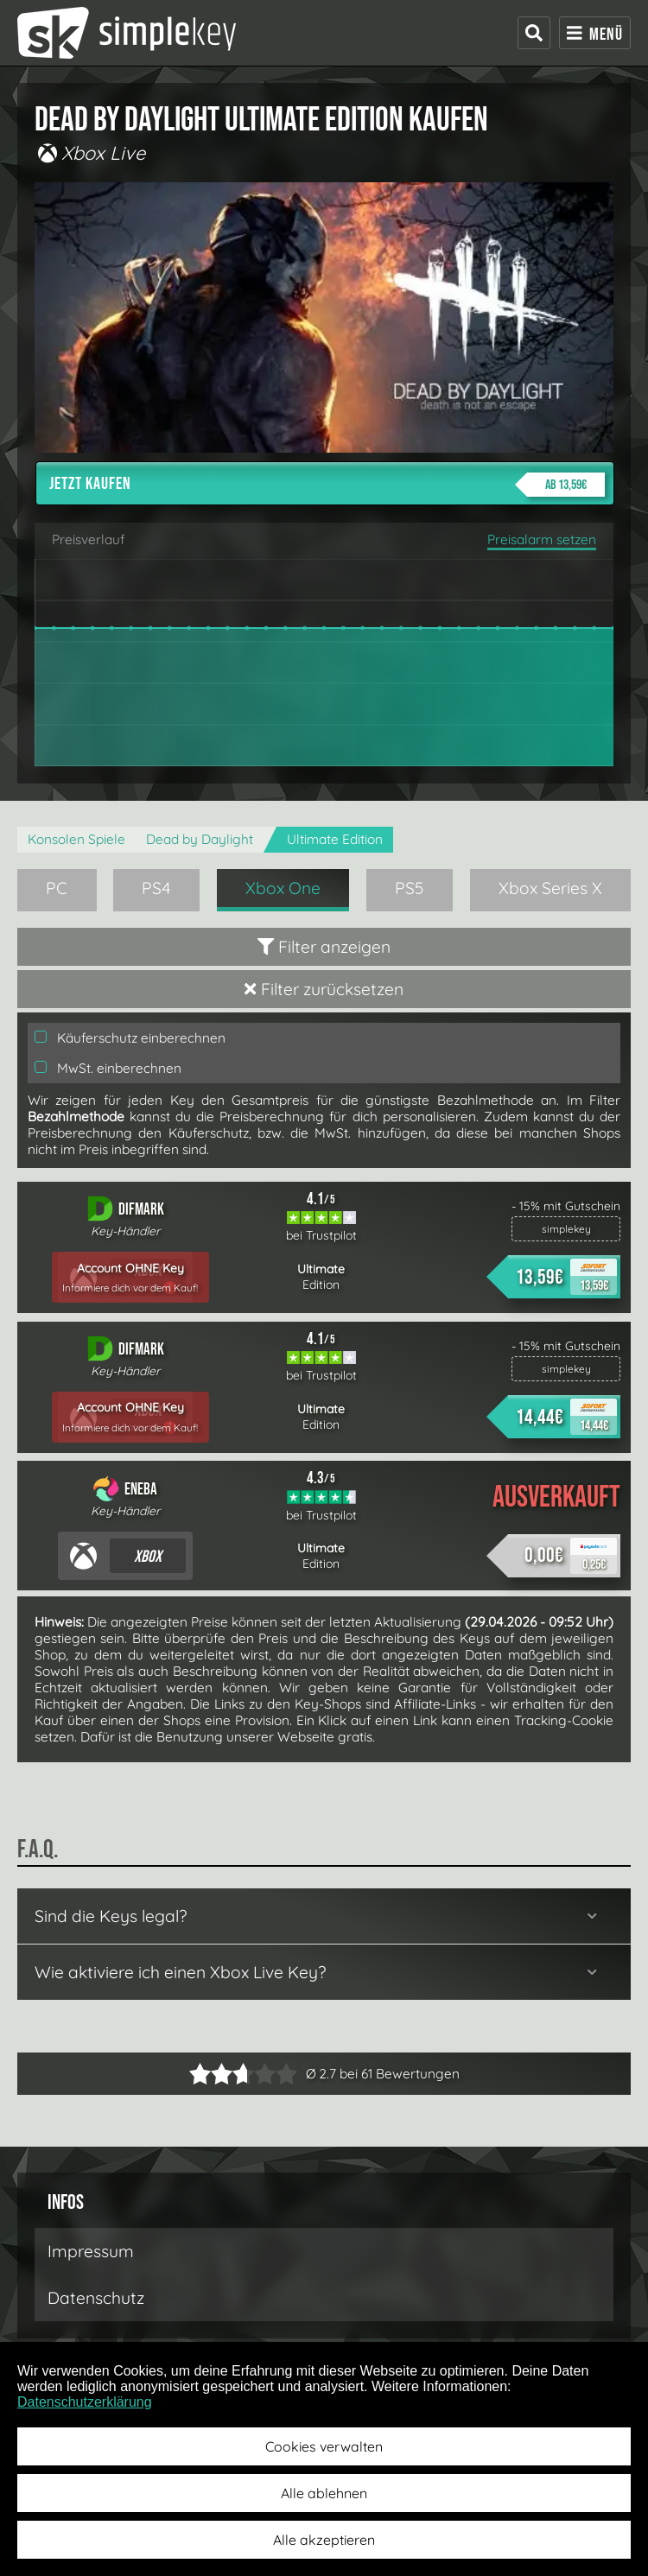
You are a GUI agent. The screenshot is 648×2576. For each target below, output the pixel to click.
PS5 (409, 888)
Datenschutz (96, 2297)
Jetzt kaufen (327, 485)
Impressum (91, 2251)
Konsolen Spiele (76, 839)
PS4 (156, 888)
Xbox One (283, 888)
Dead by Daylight (199, 839)
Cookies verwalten (324, 2446)
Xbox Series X (550, 888)
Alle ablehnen (324, 2493)
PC (56, 888)
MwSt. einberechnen (108, 1068)
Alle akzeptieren (324, 2539)
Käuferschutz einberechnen (130, 1038)
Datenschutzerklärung (84, 2402)
